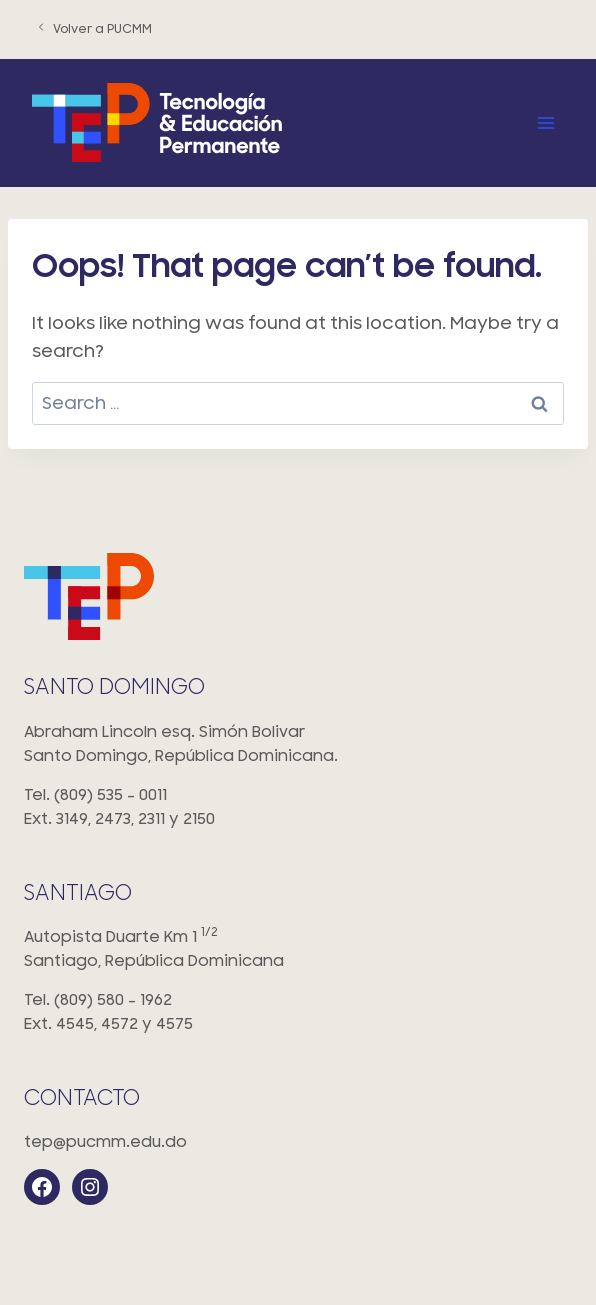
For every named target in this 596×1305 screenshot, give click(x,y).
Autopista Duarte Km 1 (298, 950)
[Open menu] (545, 122)
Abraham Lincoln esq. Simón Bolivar (298, 745)
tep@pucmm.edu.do (105, 1142)
